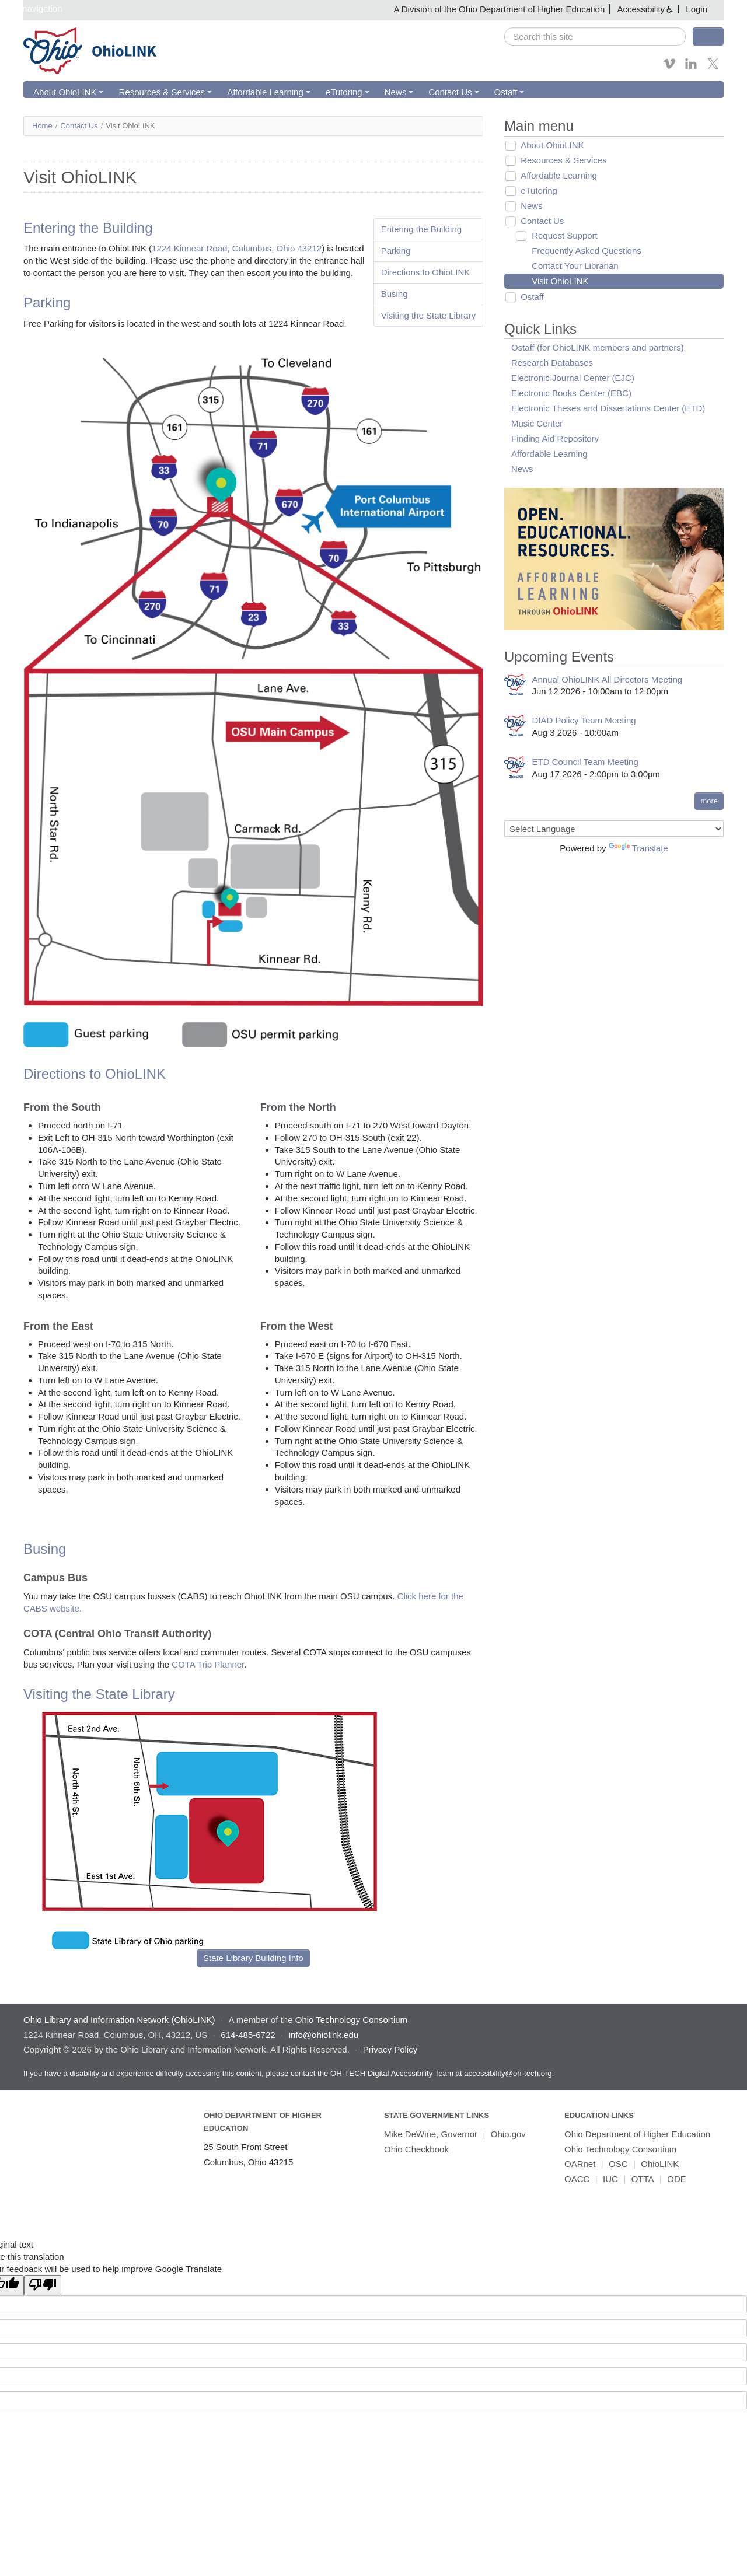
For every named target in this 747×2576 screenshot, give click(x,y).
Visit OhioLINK (557, 281)
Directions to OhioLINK (425, 272)
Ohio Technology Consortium (620, 2149)
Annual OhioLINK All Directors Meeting (607, 679)
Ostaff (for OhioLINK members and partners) (597, 347)
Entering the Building (421, 229)
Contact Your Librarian (572, 266)
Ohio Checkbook (416, 2149)
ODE (676, 2179)
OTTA (642, 2179)
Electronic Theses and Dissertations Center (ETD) (608, 408)
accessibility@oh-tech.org (507, 2073)
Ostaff (505, 92)
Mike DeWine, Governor (430, 2135)
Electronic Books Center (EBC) (571, 393)
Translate (638, 848)
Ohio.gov (508, 2135)
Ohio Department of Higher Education (637, 2135)
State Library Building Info (253, 1958)
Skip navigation (32, 8)
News (395, 92)
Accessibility (641, 9)
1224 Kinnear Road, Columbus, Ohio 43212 (237, 249)
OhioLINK (660, 2164)
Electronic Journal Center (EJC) (572, 378)
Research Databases (552, 363)
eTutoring (345, 92)
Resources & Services (164, 92)
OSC (618, 2164)
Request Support (562, 235)
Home (42, 126)
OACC (576, 2179)
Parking (396, 251)
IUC (610, 2179)
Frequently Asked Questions (583, 251)
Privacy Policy (390, 2050)
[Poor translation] (42, 2286)
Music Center (537, 423)
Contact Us (450, 92)
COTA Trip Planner (208, 1665)
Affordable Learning (267, 92)
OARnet (579, 2164)
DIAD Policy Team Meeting (584, 721)
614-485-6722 (248, 2035)
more (709, 800)
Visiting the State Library (428, 315)
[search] (595, 36)
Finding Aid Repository (555, 438)
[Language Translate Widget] (614, 828)
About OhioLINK (68, 92)
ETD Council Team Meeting (585, 762)
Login (696, 9)
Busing (394, 294)
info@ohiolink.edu (323, 2035)
